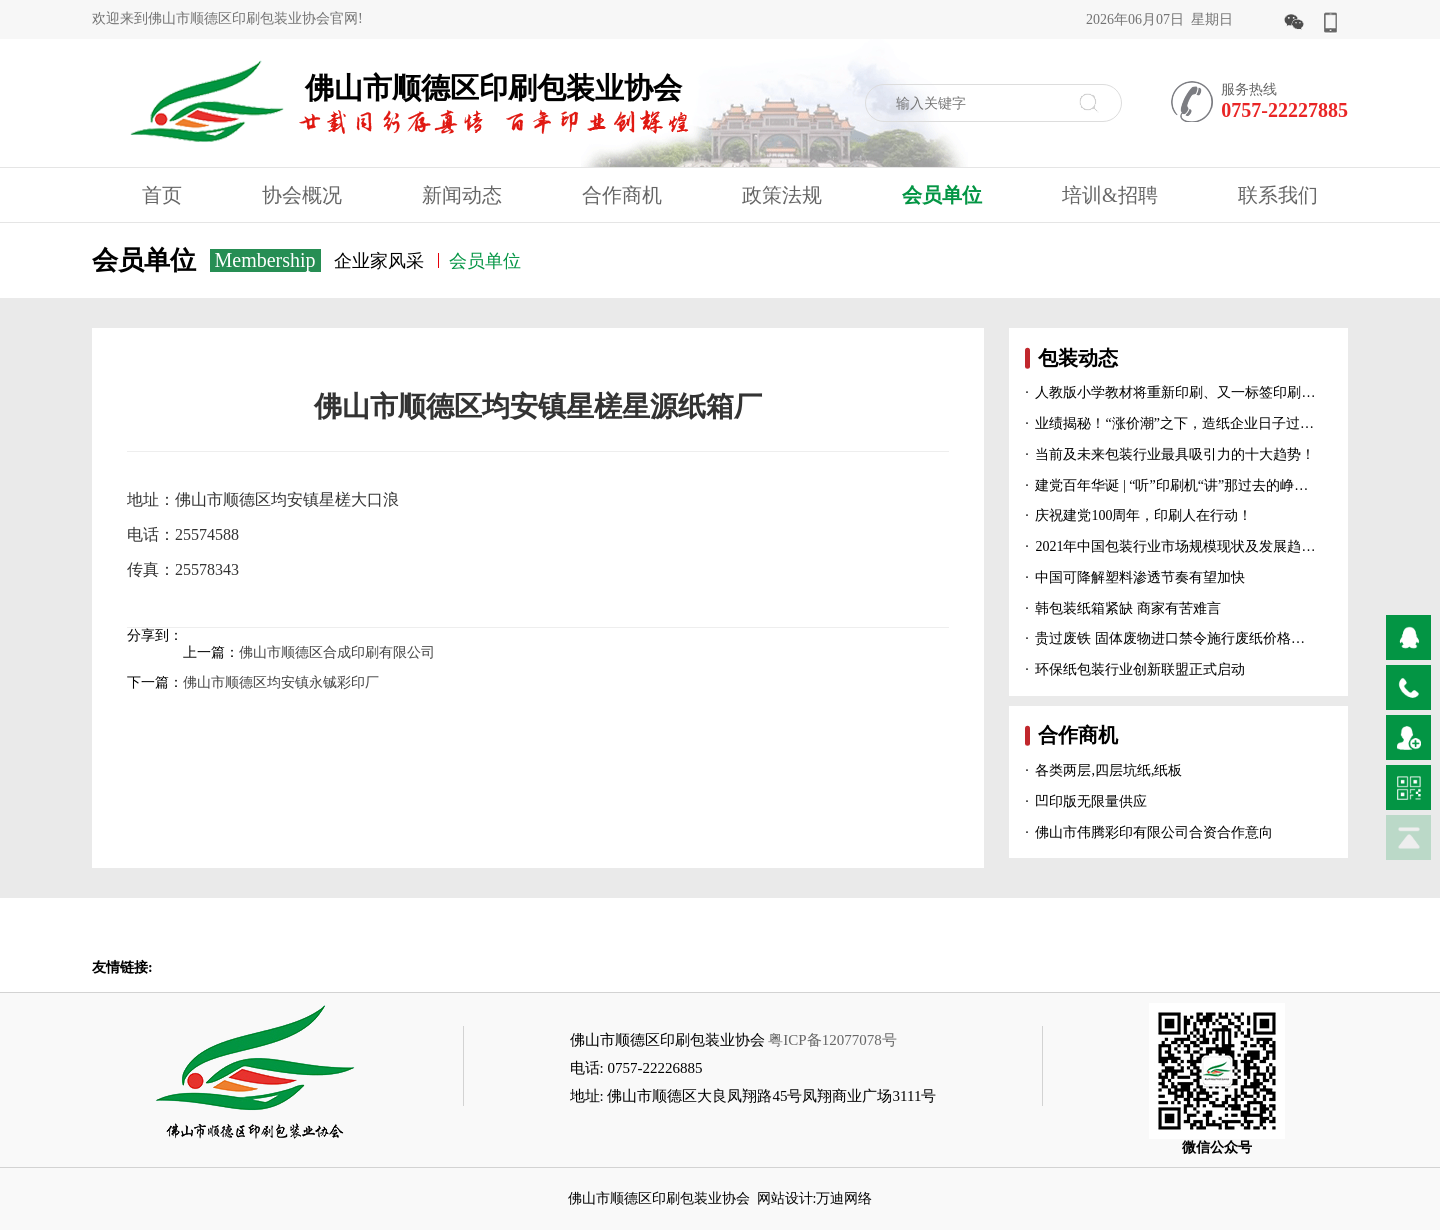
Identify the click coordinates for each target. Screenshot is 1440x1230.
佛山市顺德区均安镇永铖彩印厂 (281, 682)
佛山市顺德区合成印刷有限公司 (337, 652)
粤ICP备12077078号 (832, 1040)
